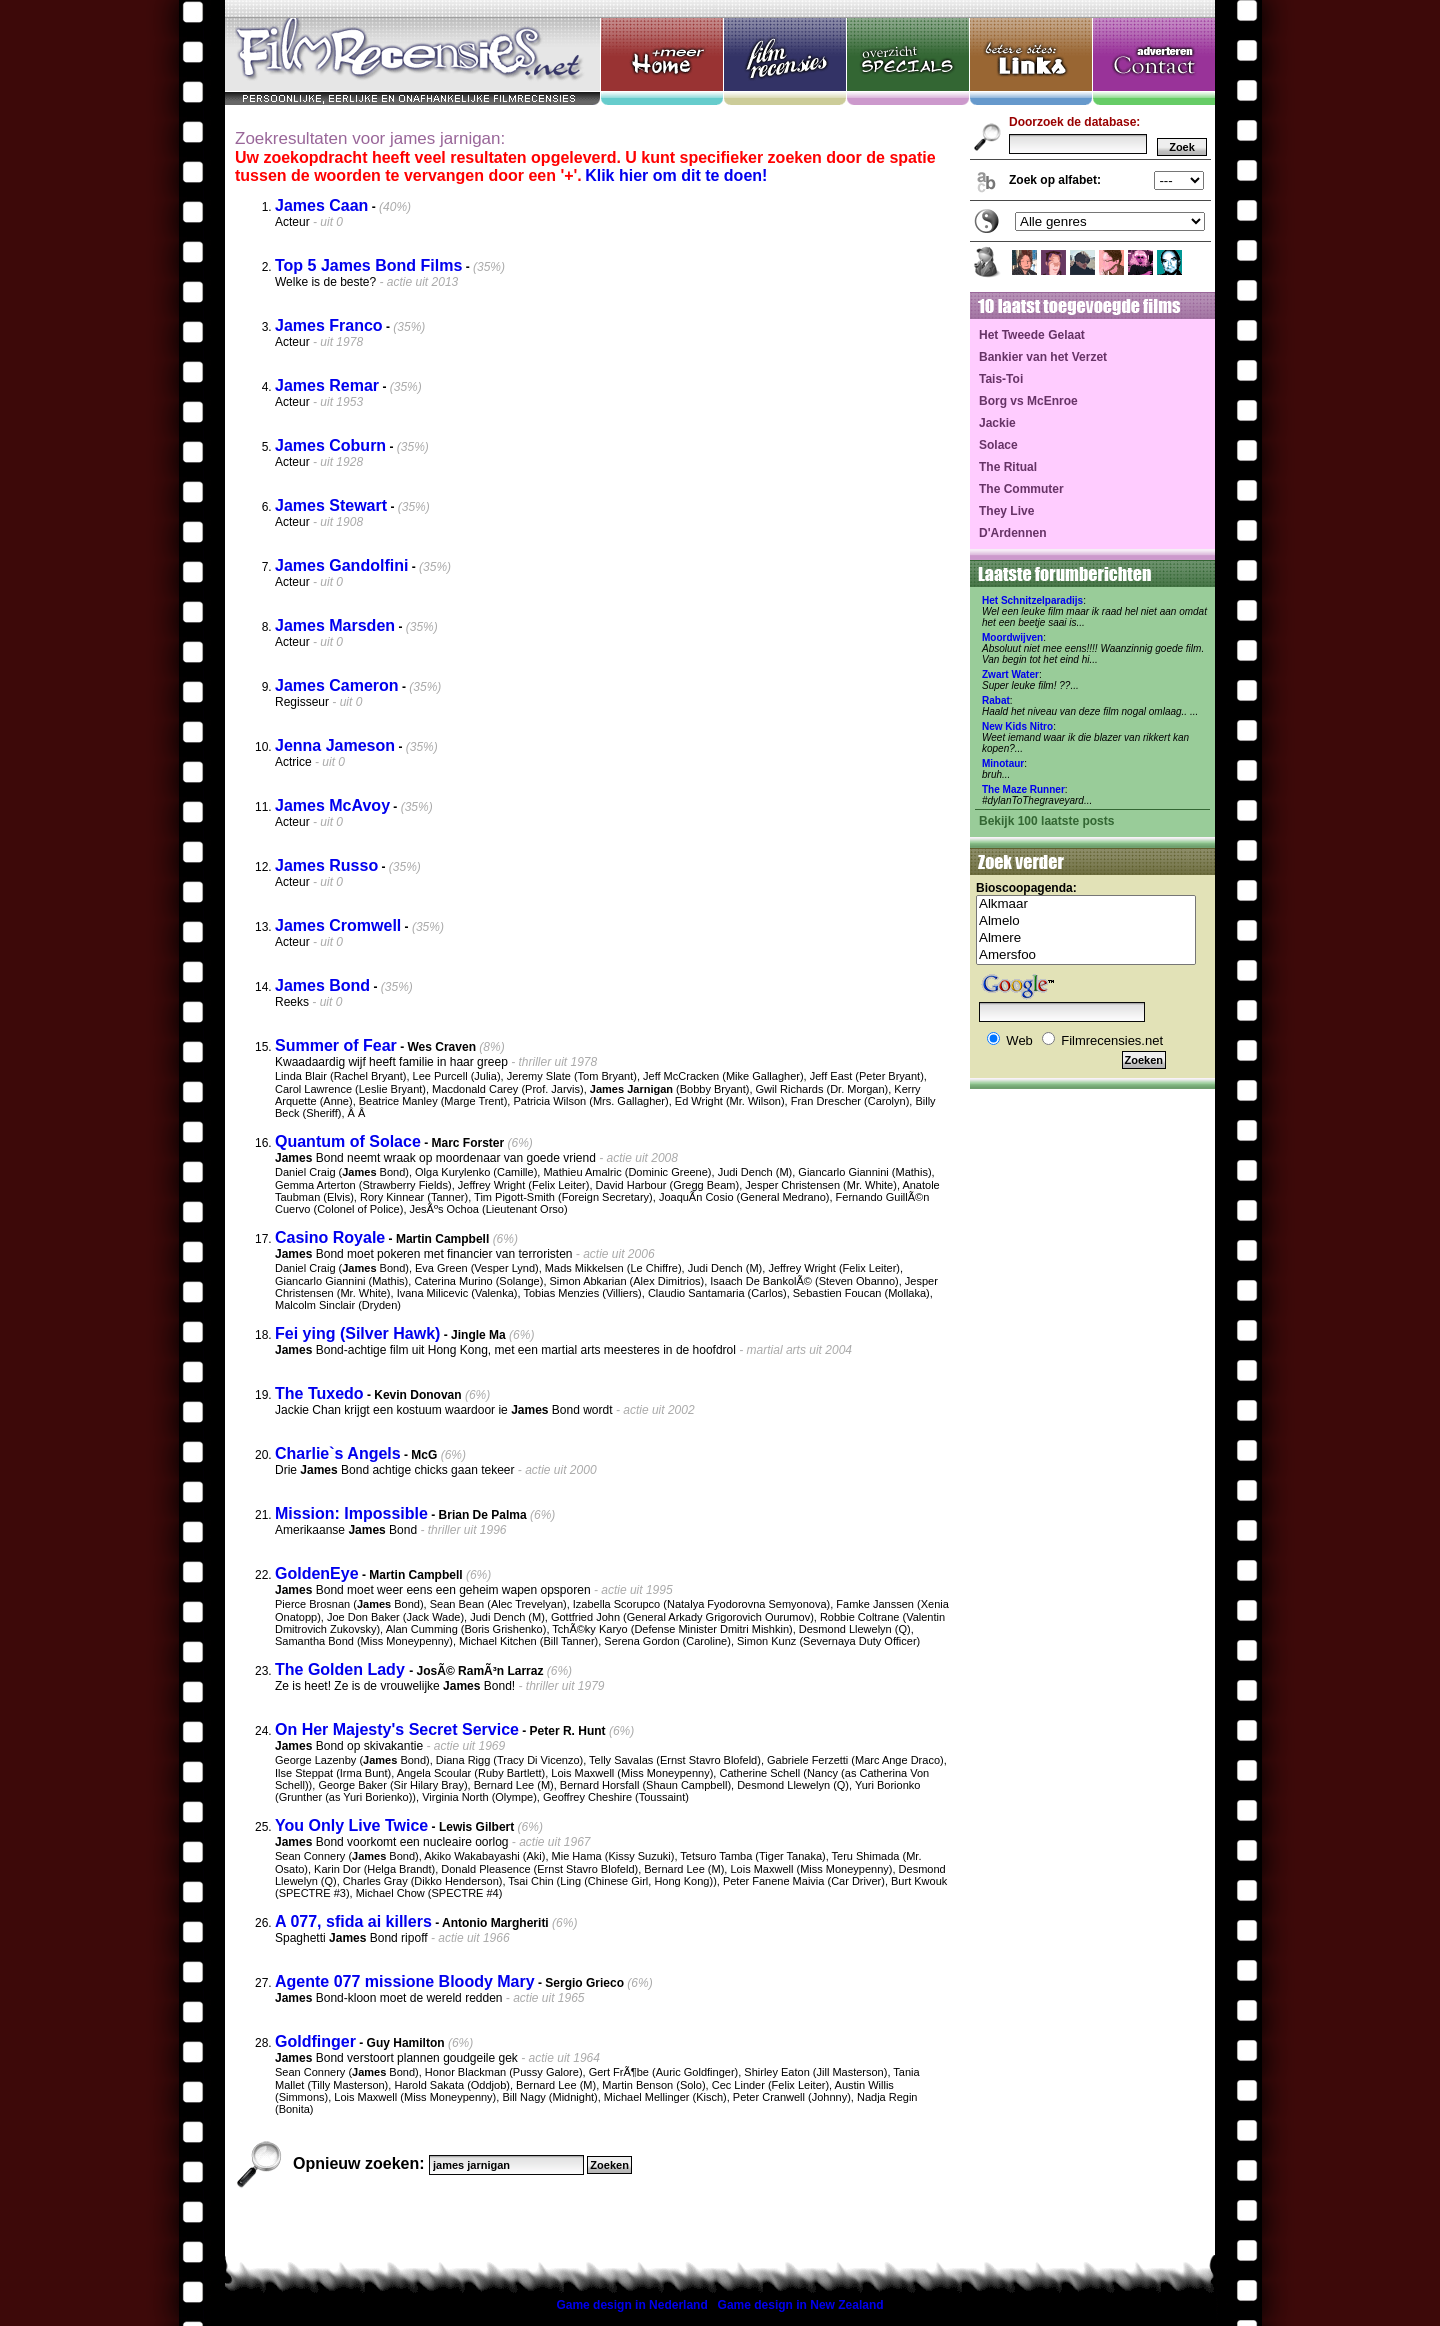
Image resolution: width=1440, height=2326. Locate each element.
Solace (998, 445)
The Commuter (1021, 489)
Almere (1086, 938)
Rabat (996, 700)
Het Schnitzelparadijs (1032, 600)
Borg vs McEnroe (1028, 401)
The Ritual (1008, 467)
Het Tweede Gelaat (1032, 335)
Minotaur (1003, 763)
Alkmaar (1086, 904)
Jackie (997, 423)
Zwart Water (1010, 674)
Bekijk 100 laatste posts (1046, 821)
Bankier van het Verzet (1043, 357)
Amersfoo (1086, 955)
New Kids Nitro (1017, 726)
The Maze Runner (1023, 789)
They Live (1006, 511)
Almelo (1086, 921)
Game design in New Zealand (801, 2305)
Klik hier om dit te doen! (676, 175)
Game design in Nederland (631, 2305)
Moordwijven (1012, 637)
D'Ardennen (1013, 533)
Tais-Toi (1001, 379)
